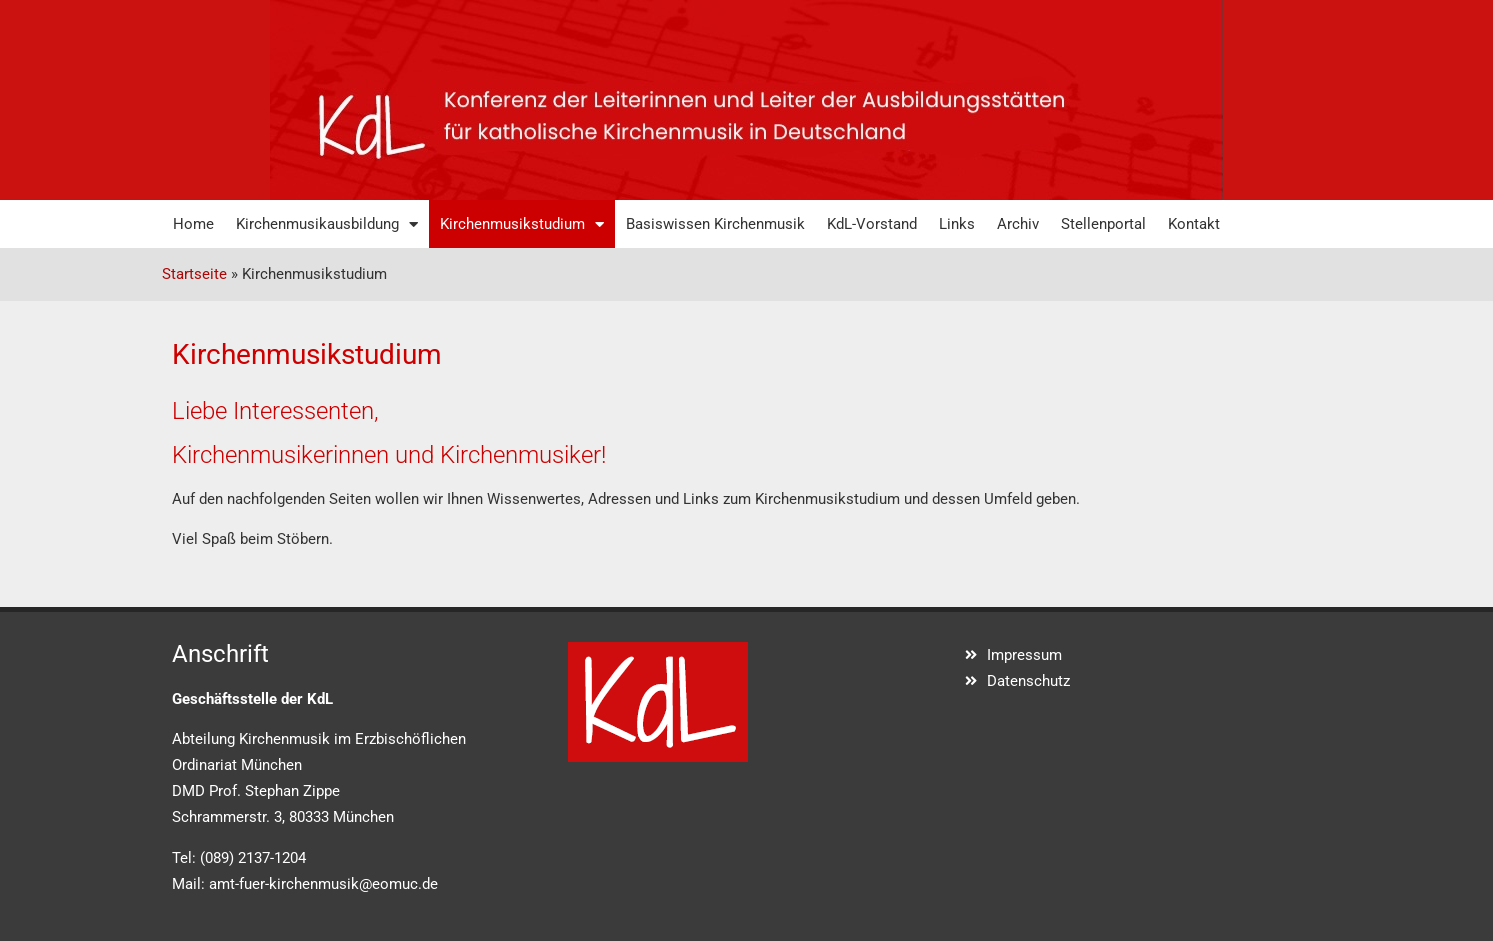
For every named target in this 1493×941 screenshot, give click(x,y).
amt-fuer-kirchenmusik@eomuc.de (323, 884)
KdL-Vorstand (872, 224)
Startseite (194, 274)
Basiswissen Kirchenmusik (715, 224)
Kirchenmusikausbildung (327, 224)
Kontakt (1194, 224)
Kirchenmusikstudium (522, 224)
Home (193, 224)
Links (957, 224)
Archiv (1018, 224)
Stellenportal (1103, 224)
